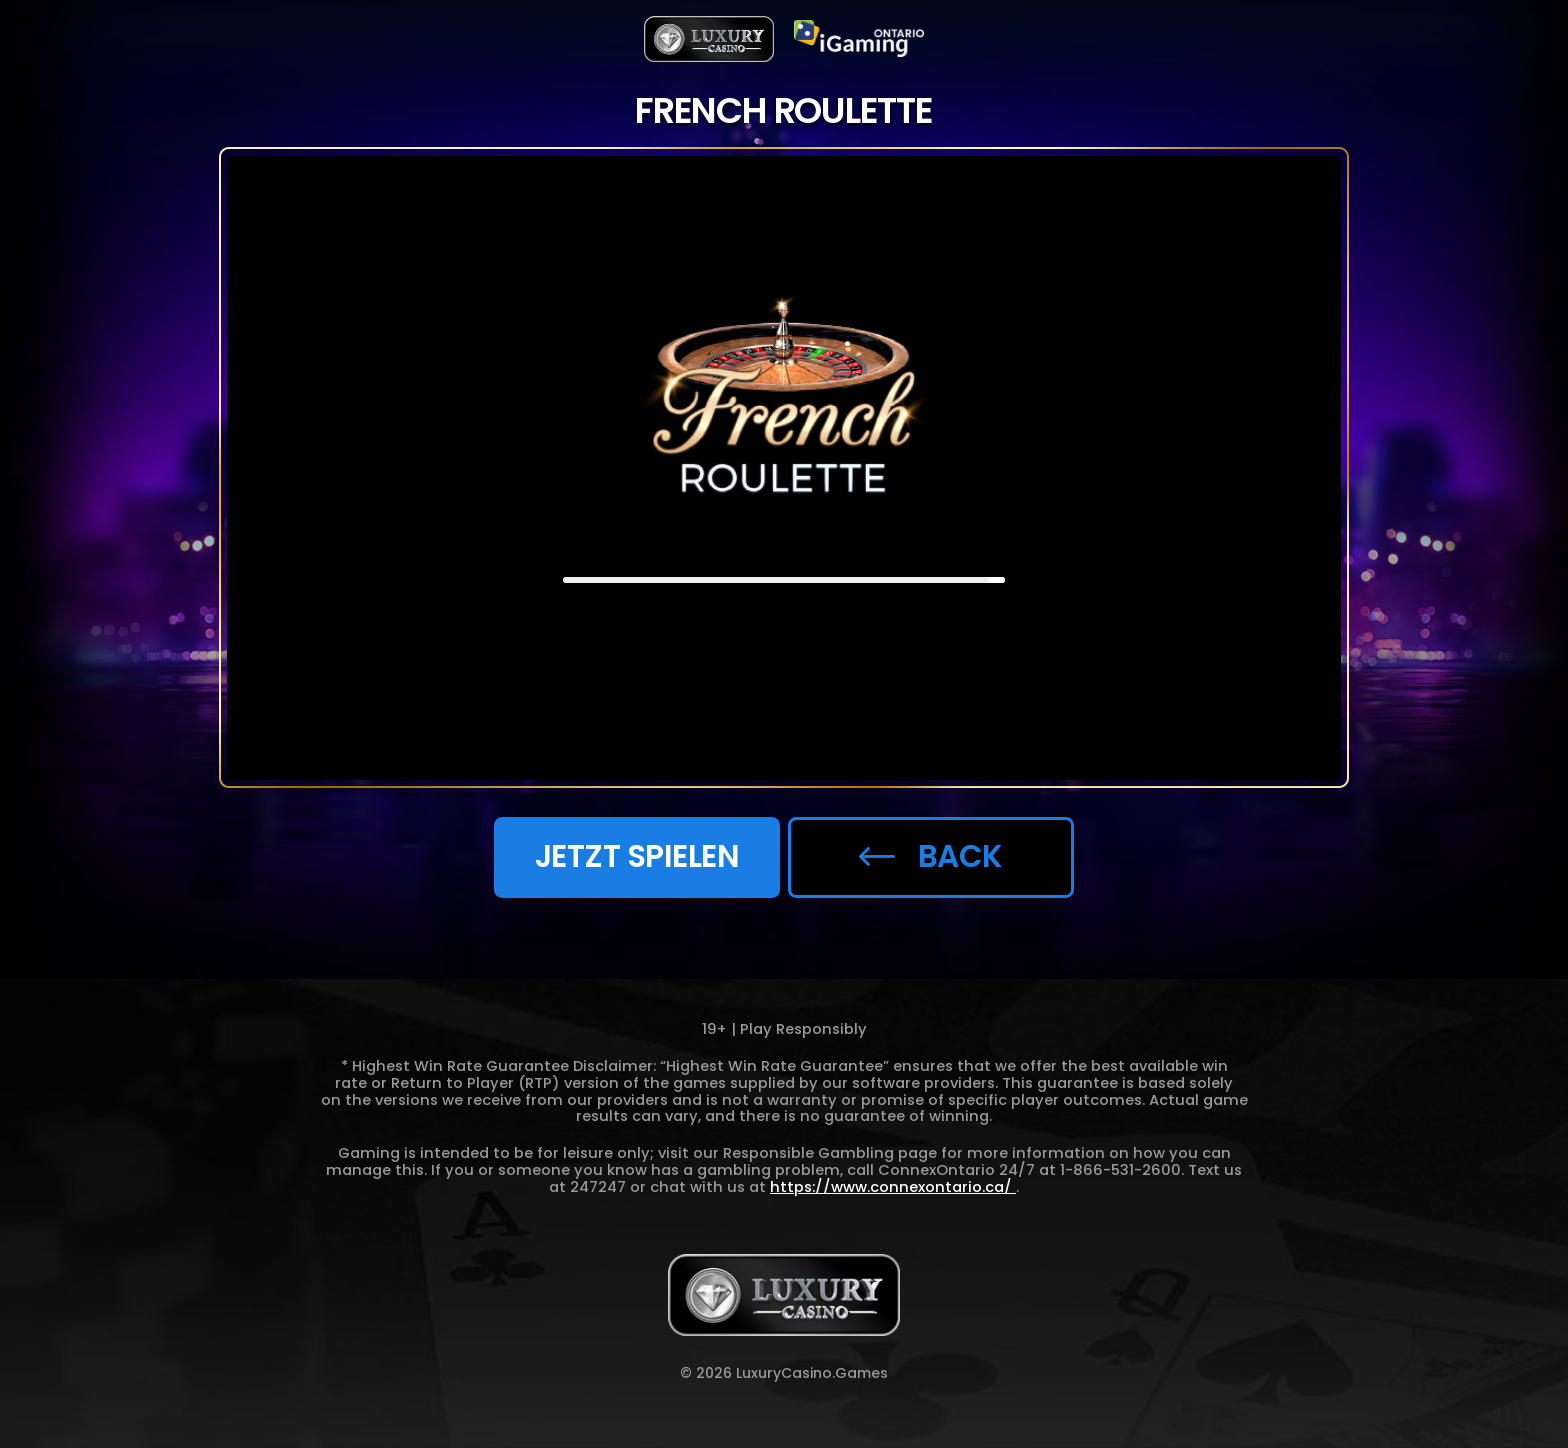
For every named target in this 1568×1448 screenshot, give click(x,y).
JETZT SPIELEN (637, 856)
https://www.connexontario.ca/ (893, 1187)
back (930, 856)
